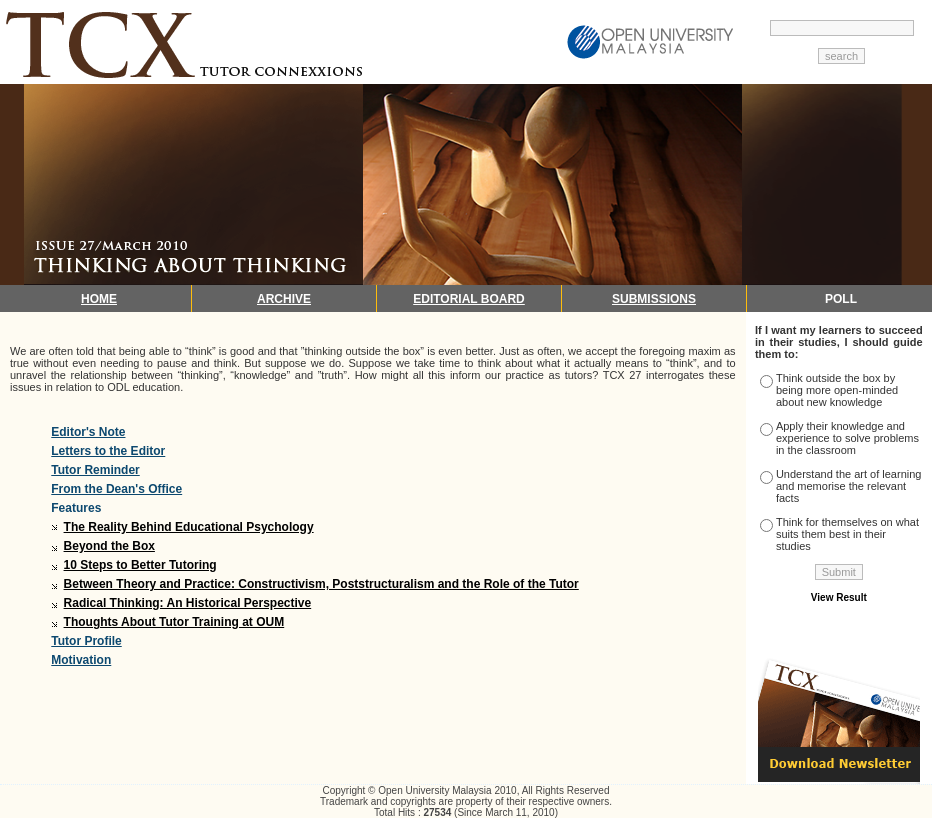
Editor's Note (88, 432)
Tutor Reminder (95, 470)
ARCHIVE (284, 299)
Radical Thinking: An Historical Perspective (188, 603)
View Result (839, 597)
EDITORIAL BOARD (469, 299)
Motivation (81, 660)
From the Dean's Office (116, 489)
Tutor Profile (86, 641)
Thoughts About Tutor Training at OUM (174, 622)
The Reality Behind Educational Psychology (189, 527)
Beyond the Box (109, 546)
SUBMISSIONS (654, 299)
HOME (99, 299)
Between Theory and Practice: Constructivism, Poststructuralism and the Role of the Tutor (321, 584)
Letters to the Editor (108, 451)
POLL (841, 299)
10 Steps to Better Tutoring (140, 565)
